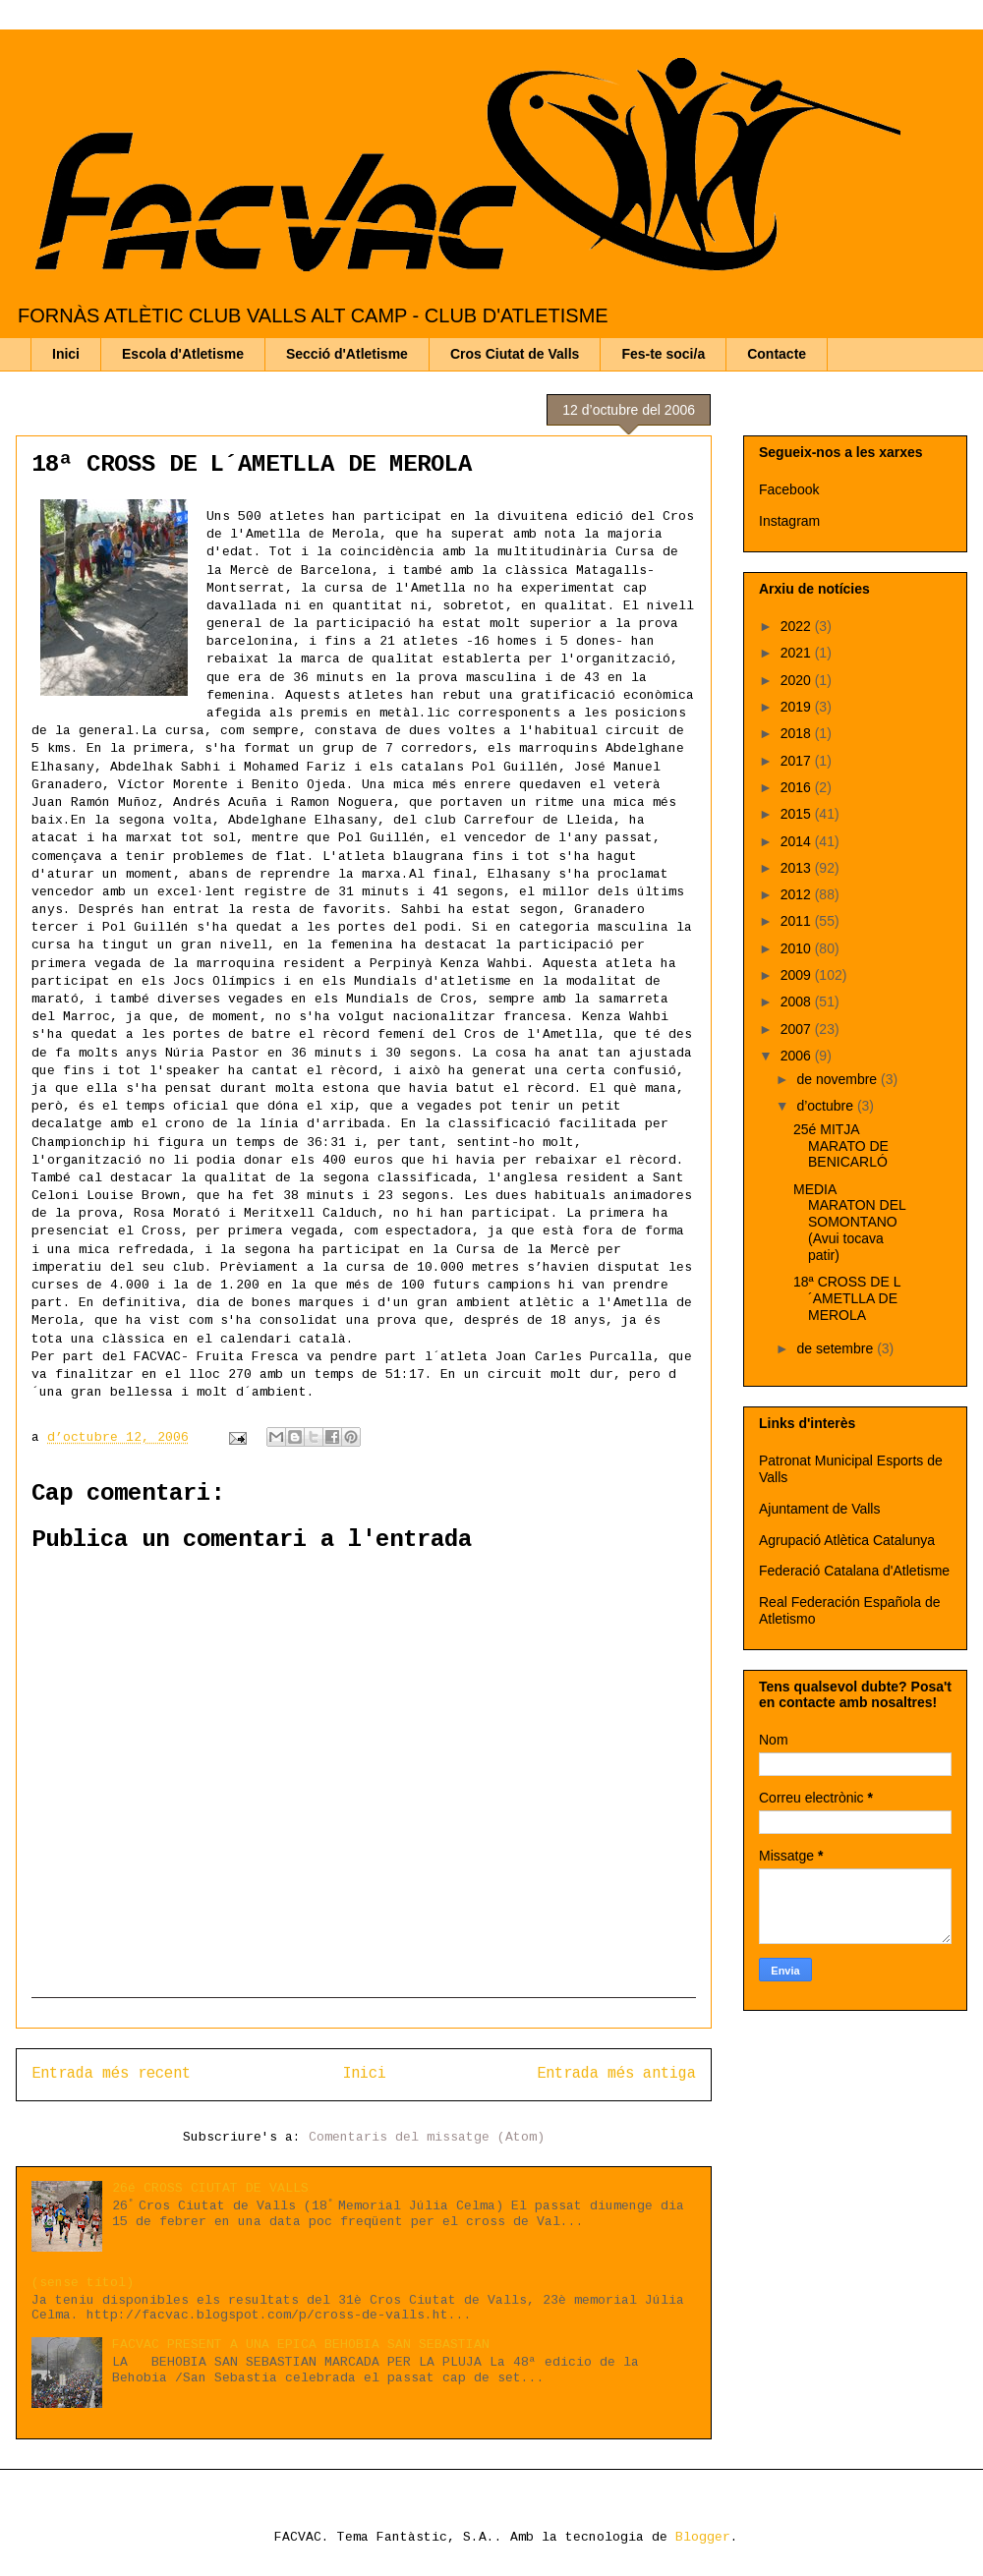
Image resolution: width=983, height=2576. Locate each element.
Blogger (702, 2537)
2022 (798, 626)
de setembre (836, 1348)
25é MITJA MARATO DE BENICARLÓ (841, 1146)
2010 (798, 948)
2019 (798, 707)
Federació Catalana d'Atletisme (854, 1570)
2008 (798, 1001)
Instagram (789, 521)
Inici (66, 354)
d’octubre (826, 1106)
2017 (798, 761)
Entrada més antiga (616, 2074)
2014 (798, 841)
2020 (798, 680)
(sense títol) (82, 2282)
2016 (798, 787)
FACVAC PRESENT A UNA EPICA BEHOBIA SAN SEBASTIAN (301, 2344)
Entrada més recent (111, 2074)
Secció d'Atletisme (347, 354)
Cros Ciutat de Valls (514, 354)
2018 (798, 733)
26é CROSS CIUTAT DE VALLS (210, 2188)
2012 (798, 894)
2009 (798, 975)
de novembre (838, 1079)
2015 (798, 814)
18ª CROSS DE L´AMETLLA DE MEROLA (846, 1298)
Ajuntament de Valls (819, 1509)
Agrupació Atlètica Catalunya (847, 1540)
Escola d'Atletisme (183, 354)
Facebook (789, 489)
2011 (798, 921)
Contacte (776, 354)
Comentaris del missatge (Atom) (427, 2137)
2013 (798, 868)
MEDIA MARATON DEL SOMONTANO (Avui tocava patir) (849, 1222)
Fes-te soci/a (663, 354)
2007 (798, 1029)
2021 (798, 652)
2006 (798, 1055)
